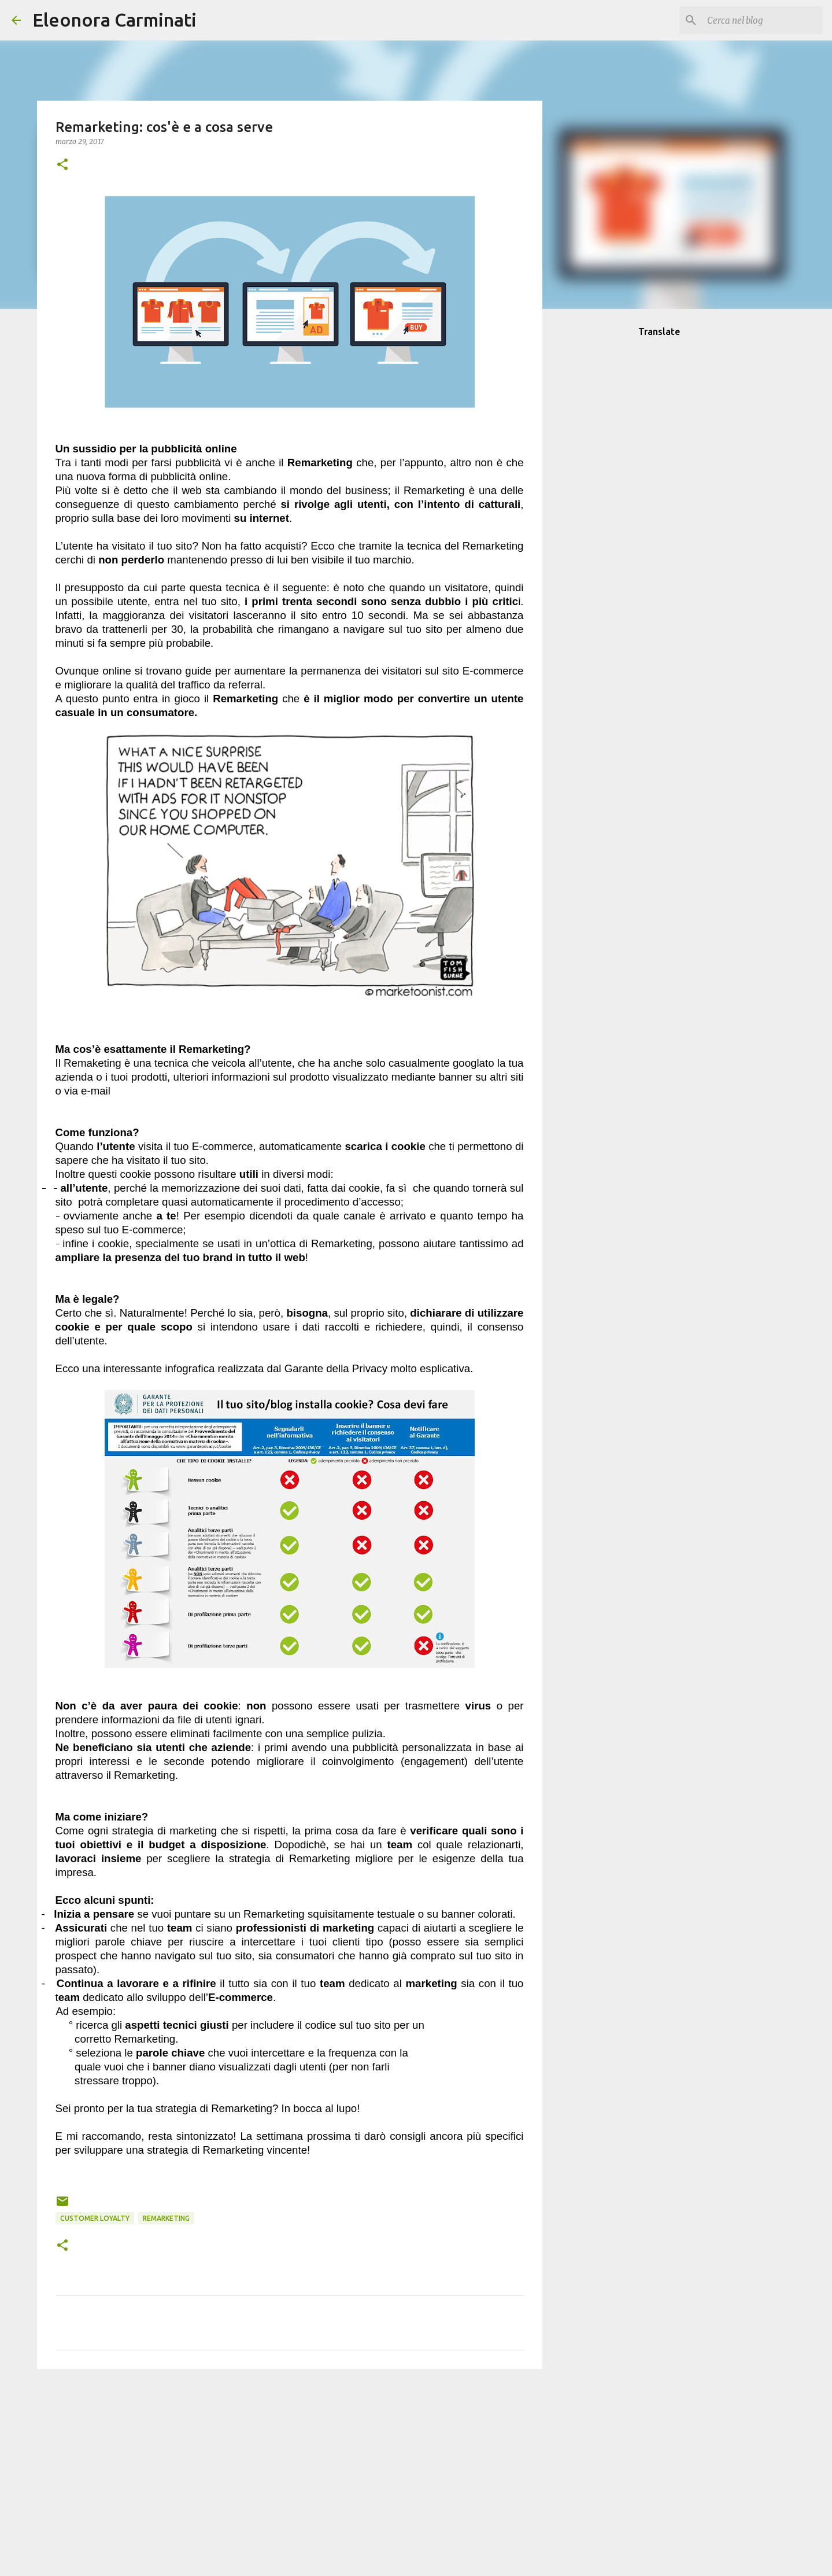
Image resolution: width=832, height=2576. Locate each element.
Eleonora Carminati (114, 19)
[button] (62, 165)
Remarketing (166, 2218)
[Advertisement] (289, 2467)
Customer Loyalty (95, 2218)
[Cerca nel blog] (762, 20)
